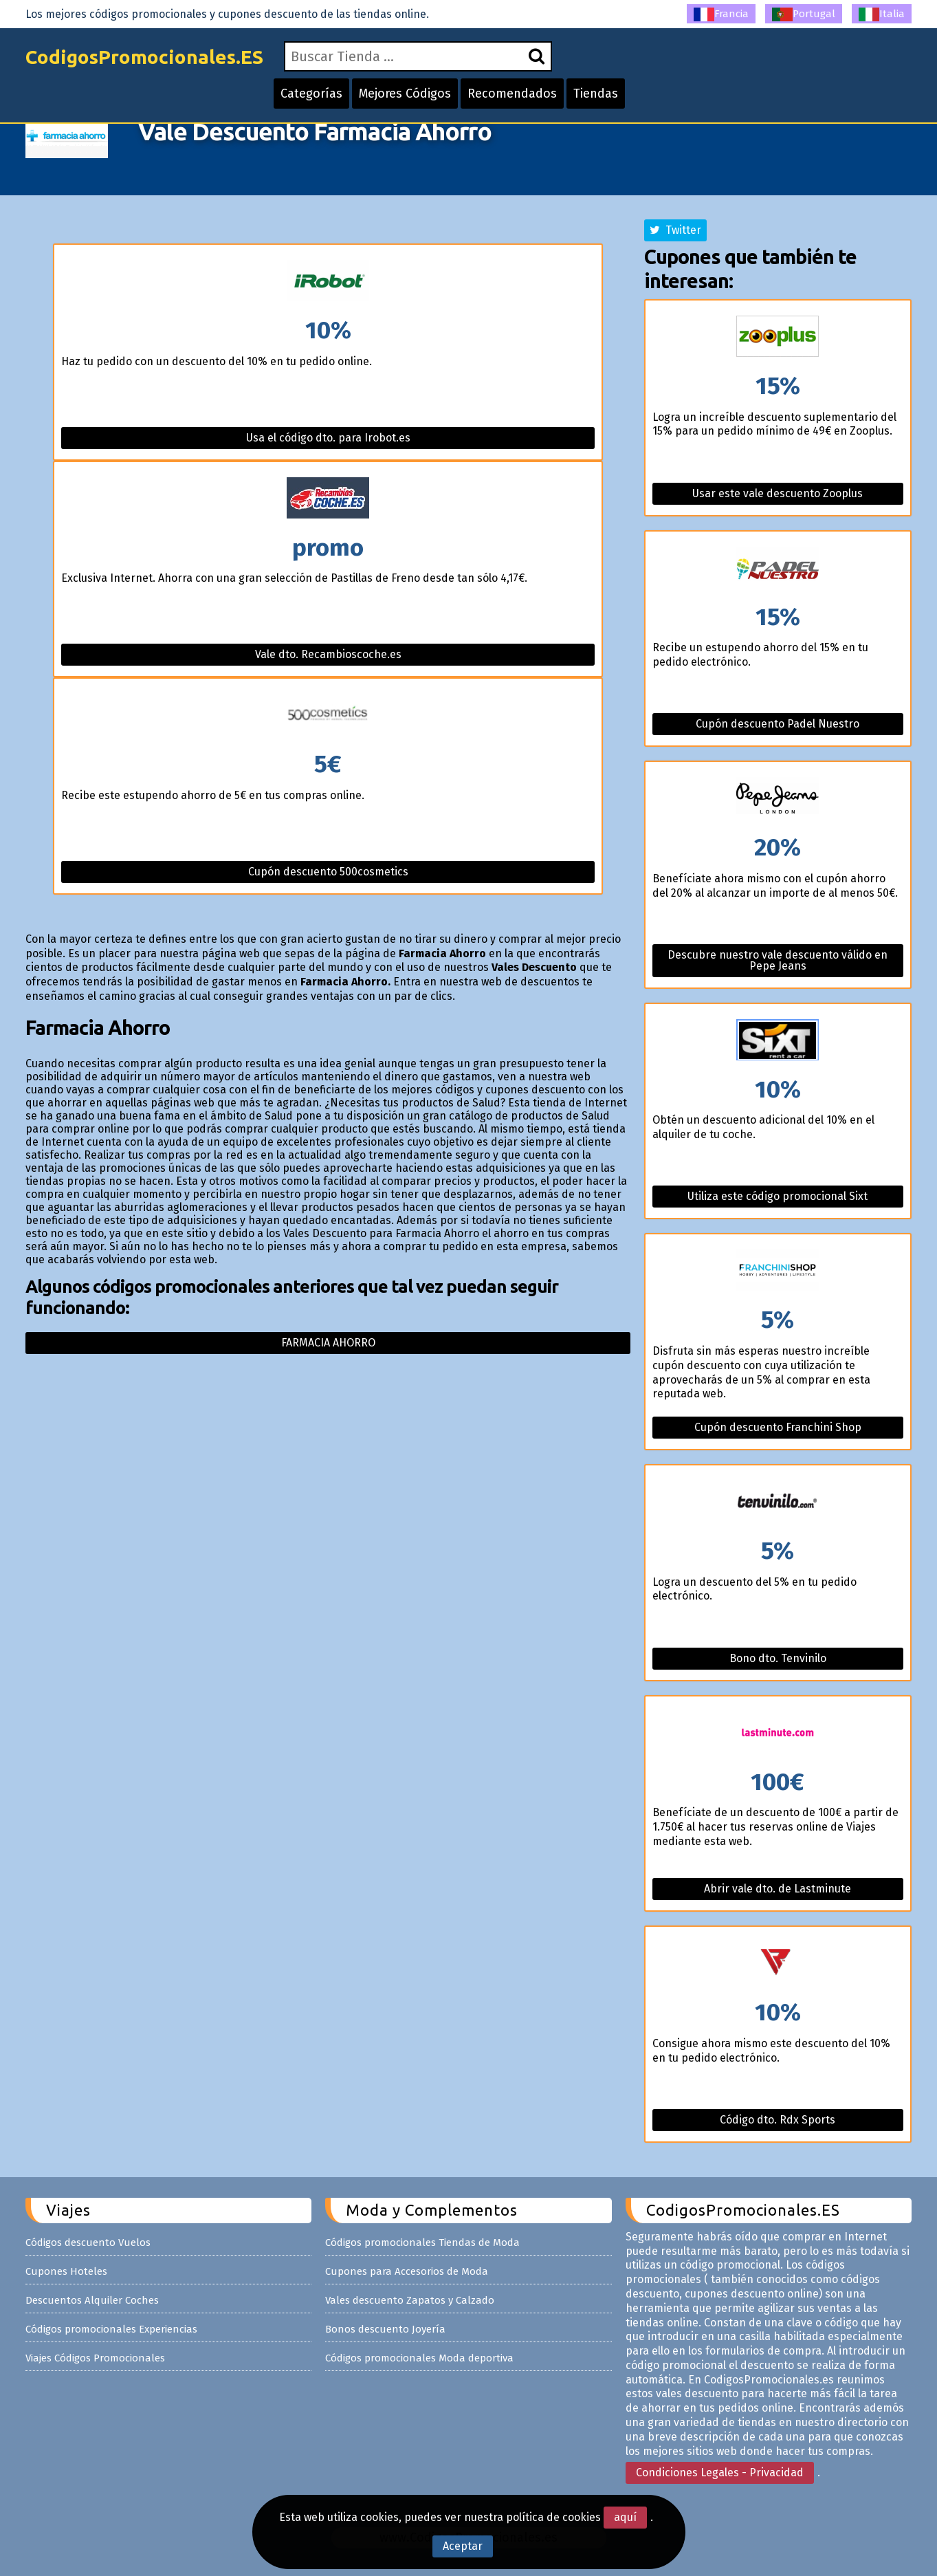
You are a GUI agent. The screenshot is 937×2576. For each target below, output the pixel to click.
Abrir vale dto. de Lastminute (777, 1888)
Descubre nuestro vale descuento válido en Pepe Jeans (778, 960)
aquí (625, 2517)
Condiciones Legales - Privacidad (720, 2472)
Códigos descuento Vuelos (88, 2242)
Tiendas (595, 93)
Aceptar (463, 2546)
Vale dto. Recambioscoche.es (328, 654)
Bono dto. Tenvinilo (777, 1658)
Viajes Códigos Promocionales (95, 2358)
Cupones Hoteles (66, 2271)
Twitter (675, 230)
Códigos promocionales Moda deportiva (419, 2358)
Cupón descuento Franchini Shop (777, 1427)
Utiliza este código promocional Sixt (777, 1196)
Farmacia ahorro (328, 1342)
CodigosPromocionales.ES (144, 56)
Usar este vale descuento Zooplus (777, 493)
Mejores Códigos (405, 93)
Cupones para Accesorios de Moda (406, 2271)
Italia (882, 14)
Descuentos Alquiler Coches (92, 2300)
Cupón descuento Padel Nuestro (777, 723)
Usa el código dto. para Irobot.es (328, 437)
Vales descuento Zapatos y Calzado (409, 2300)
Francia (721, 14)
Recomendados (512, 93)
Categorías (311, 93)
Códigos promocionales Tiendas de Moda (422, 2242)
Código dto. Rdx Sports (777, 2119)
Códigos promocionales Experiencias (111, 2329)
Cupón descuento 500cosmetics (328, 871)
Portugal (803, 14)
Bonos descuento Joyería (385, 2329)
